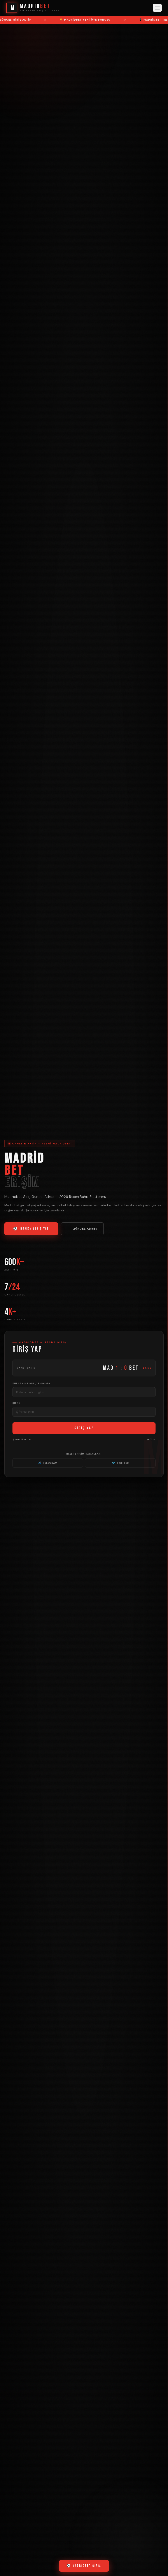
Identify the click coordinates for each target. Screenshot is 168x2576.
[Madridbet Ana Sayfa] (33, 8)
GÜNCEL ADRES (82, 1229)
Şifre (17, 1403)
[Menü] (157, 8)
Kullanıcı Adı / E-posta (32, 1383)
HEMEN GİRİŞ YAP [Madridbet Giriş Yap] (31, 1230)
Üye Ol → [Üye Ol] (151, 1439)
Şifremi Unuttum (22, 1439)
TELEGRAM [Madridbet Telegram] (48, 1463)
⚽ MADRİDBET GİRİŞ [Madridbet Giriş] (84, 2566)
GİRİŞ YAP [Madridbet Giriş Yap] (84, 1428)
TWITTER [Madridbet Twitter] (120, 1463)
